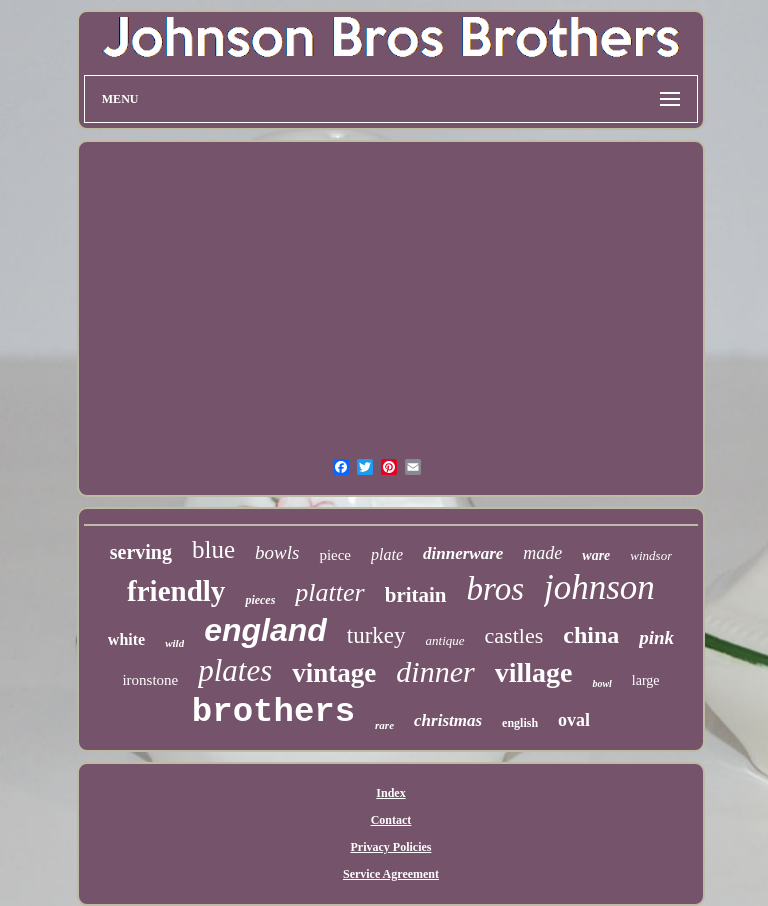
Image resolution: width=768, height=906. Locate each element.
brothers (273, 712)
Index (390, 793)
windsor (651, 555)
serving (141, 552)
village (534, 672)
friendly (176, 591)
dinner (435, 671)
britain (416, 595)
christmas (448, 720)
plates (235, 670)
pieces (260, 600)
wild (174, 643)
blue (213, 549)
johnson (599, 587)
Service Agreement (391, 874)
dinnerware (463, 553)
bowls (277, 552)
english (520, 723)
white (126, 639)
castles (514, 635)
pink (656, 637)
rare (384, 725)
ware (596, 555)
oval (574, 720)
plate (387, 554)
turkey (376, 635)
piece (335, 555)
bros (495, 589)
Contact (391, 820)
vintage (334, 673)
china (591, 635)
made (542, 553)
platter (329, 592)
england (265, 630)
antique (445, 640)
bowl (601, 683)
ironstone (150, 680)
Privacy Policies (391, 847)
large (646, 680)
